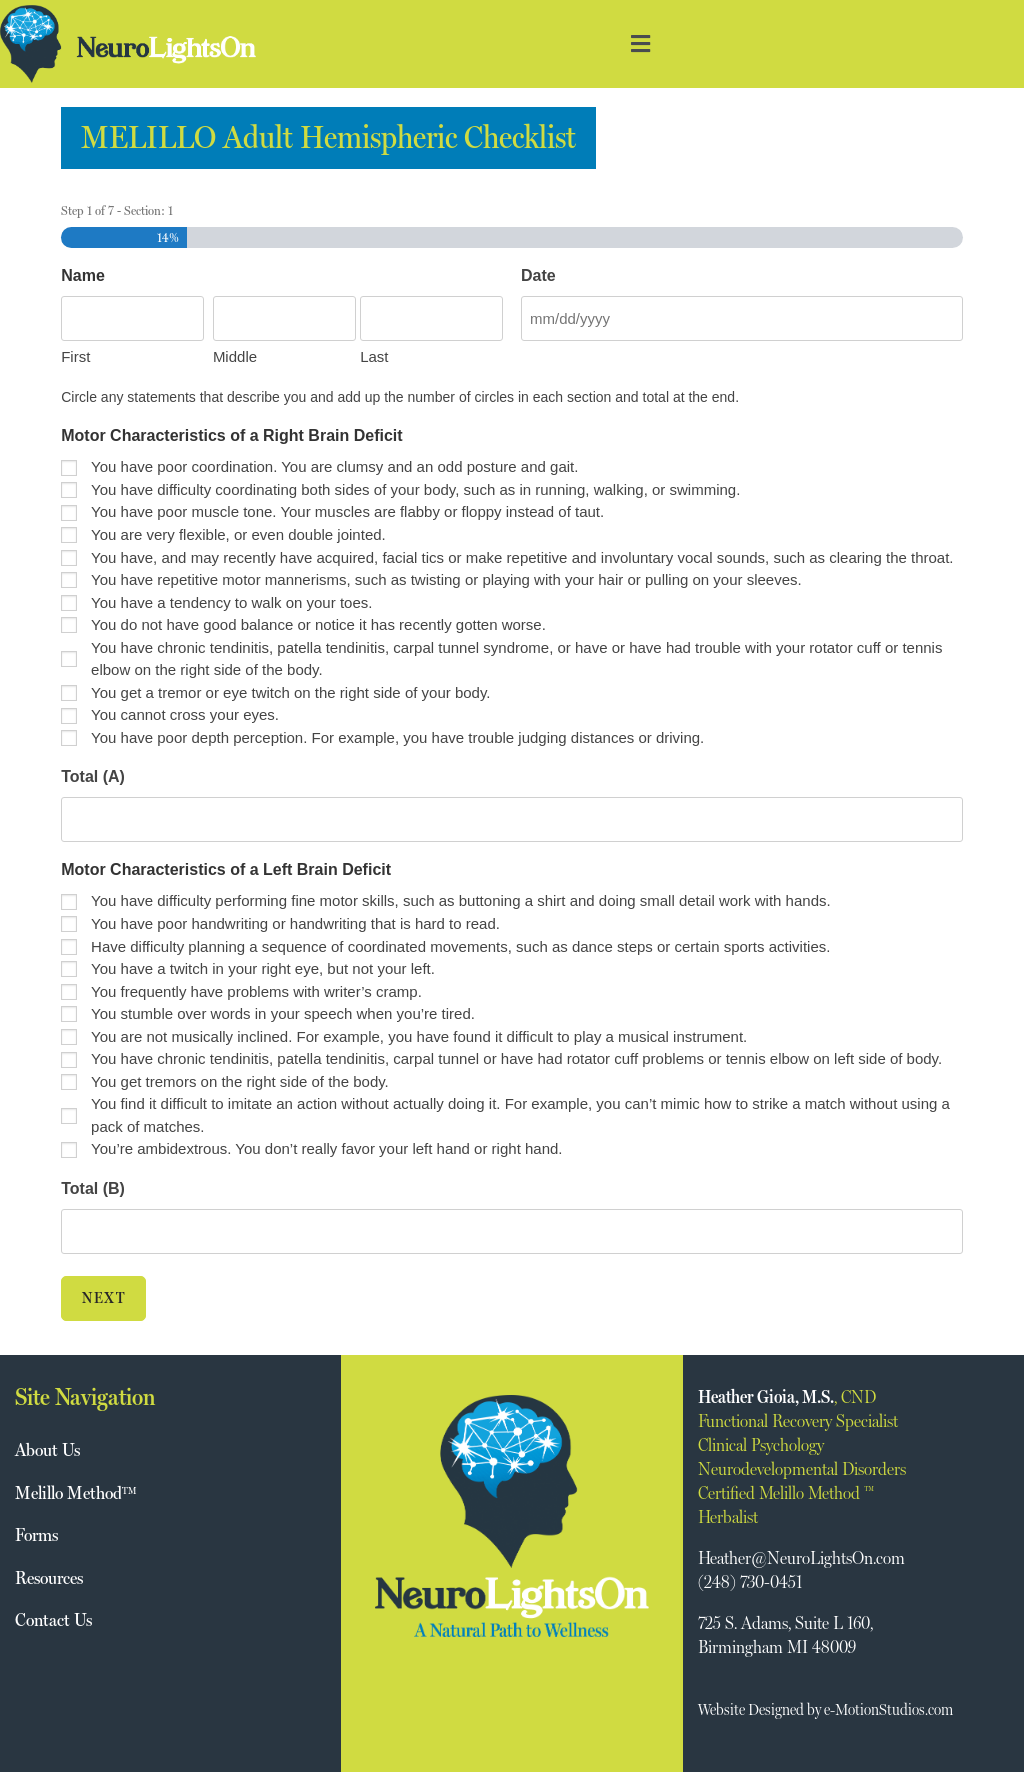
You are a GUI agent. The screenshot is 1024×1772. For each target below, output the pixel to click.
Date (538, 275)
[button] (640, 44)
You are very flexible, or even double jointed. (238, 534)
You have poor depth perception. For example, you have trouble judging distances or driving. (397, 737)
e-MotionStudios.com (888, 1709)
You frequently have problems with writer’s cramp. (256, 990)
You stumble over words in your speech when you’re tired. (283, 1013)
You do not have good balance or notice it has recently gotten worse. (318, 624)
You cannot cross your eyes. (185, 714)
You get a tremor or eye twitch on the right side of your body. (290, 692)
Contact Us (53, 1618)
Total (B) (93, 1188)
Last (374, 356)
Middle (235, 356)
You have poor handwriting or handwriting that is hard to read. (295, 923)
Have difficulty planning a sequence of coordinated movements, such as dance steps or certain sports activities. (460, 945)
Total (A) (93, 776)
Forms (36, 1534)
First (75, 356)
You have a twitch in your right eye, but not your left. (263, 968)
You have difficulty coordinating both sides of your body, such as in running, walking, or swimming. (415, 489)
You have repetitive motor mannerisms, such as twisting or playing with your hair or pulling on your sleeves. (448, 579)
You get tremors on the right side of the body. (240, 1081)
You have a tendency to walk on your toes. (231, 602)
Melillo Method (76, 1491)
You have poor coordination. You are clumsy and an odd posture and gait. (334, 466)
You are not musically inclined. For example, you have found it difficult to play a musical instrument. (419, 1036)
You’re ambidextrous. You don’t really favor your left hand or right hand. (326, 1148)
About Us (47, 1449)
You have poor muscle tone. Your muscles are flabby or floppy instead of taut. (347, 511)
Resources (49, 1576)
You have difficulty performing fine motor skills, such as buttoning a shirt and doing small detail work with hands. (461, 900)
